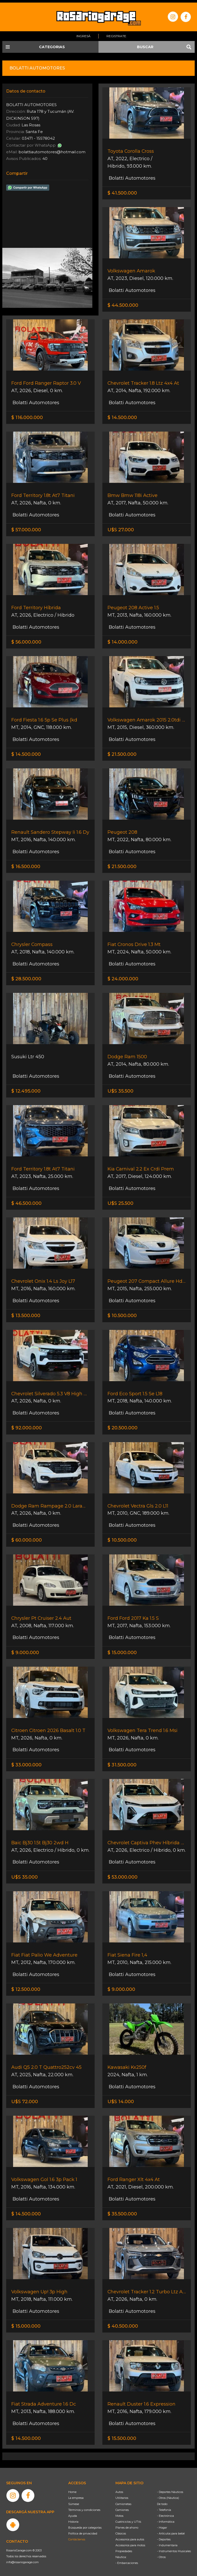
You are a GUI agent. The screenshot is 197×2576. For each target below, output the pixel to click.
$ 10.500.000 (122, 1313)
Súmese (73, 2501)
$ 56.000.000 (26, 639)
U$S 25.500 (120, 1200)
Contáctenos (76, 2536)
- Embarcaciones (126, 2560)
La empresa (76, 2495)
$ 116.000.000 (27, 415)
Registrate (116, 34)
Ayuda (72, 2512)
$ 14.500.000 (122, 415)
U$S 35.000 (24, 1874)
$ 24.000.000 (122, 976)
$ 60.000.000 (26, 1537)
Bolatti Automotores (131, 175)
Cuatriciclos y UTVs (128, 2518)
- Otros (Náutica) (168, 2495)
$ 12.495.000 (26, 1088)
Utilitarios (121, 2495)
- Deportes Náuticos (170, 2489)
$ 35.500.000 (122, 2211)
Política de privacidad (82, 2530)
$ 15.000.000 (122, 1649)
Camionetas (123, 2501)
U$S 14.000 (120, 2098)
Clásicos (120, 2530)
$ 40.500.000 (122, 2323)
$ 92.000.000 (26, 1425)
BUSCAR (145, 44)
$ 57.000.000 (26, 527)
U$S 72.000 (24, 2098)
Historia (73, 2518)
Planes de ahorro (126, 2524)
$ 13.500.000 (25, 1313)
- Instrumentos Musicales (174, 2548)
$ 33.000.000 (26, 1762)
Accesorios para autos (129, 2536)
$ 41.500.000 (122, 190)
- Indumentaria (167, 2542)
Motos (119, 2512)
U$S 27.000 (120, 527)
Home (72, 2489)
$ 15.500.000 (121, 2435)
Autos (119, 2489)
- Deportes (164, 2536)
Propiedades (123, 2548)
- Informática (165, 2518)
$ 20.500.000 (122, 1425)
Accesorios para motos (130, 2542)
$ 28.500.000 (26, 976)
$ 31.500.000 (121, 1762)
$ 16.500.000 (25, 864)
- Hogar (162, 2524)
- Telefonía (164, 2507)
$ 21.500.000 (121, 752)
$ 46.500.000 (26, 1200)
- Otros (161, 2554)
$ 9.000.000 (25, 1649)
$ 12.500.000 (25, 1986)
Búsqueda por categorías (85, 2524)
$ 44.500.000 (122, 303)
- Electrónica (165, 2512)
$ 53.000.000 (122, 1874)
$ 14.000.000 (122, 639)
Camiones (122, 2507)
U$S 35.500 (120, 1088)
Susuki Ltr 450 (27, 1054)
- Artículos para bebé (171, 2530)
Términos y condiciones (84, 2507)
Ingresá (83, 34)
